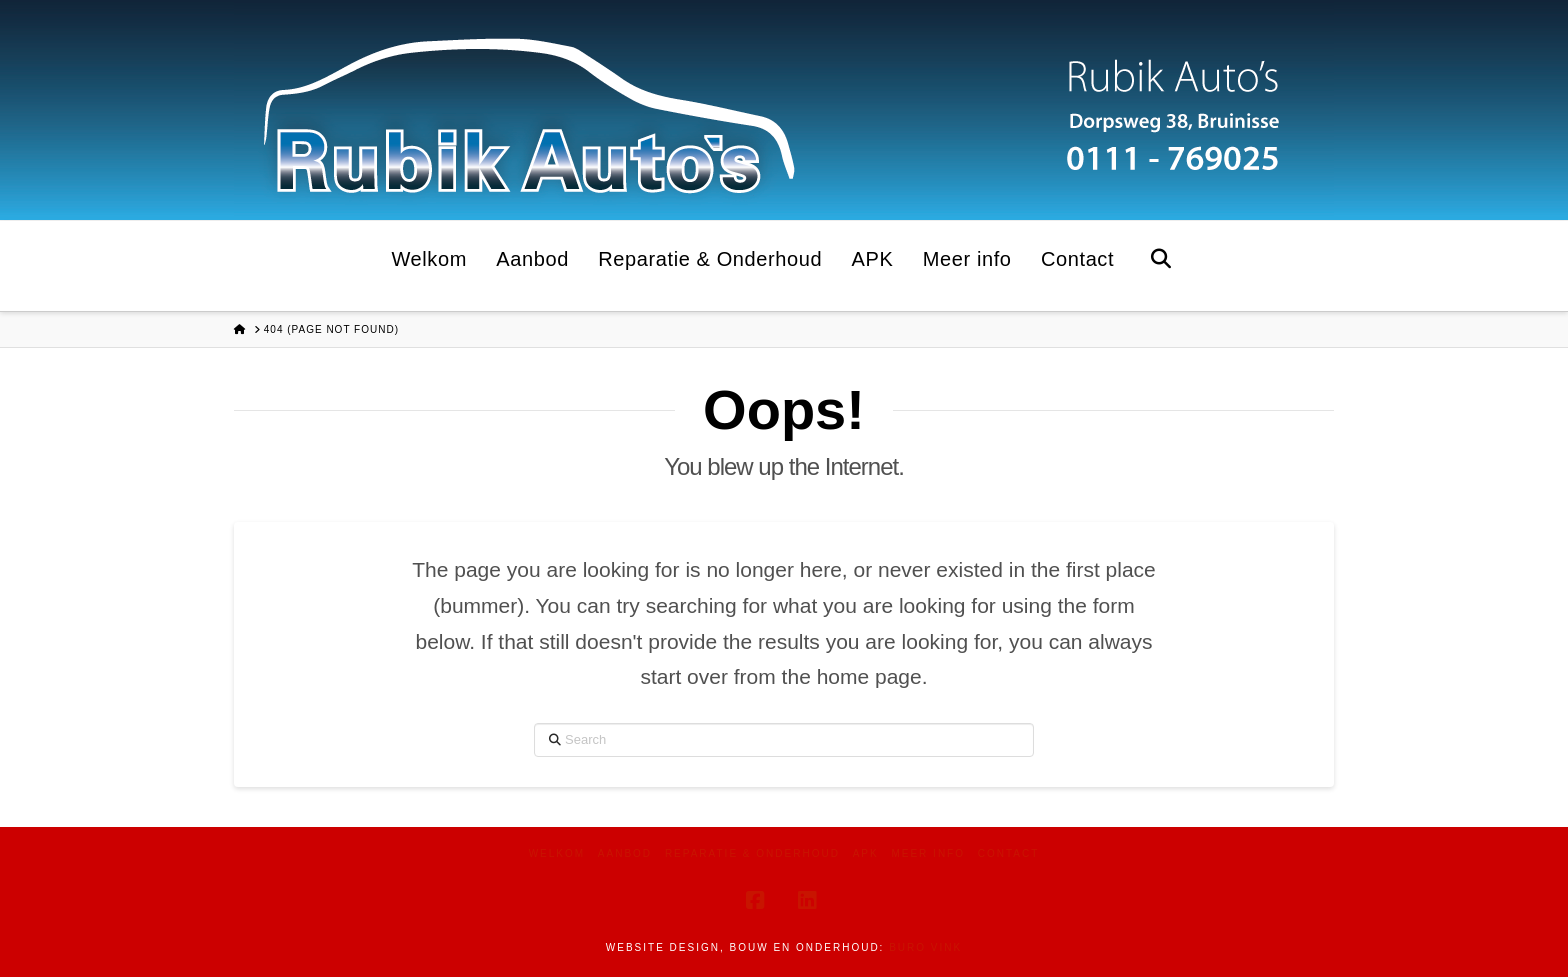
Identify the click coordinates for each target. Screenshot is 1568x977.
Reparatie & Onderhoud (752, 853)
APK (866, 853)
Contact (1009, 853)
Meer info (928, 853)
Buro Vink (925, 947)
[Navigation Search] (1160, 266)
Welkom (557, 853)
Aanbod (625, 853)
